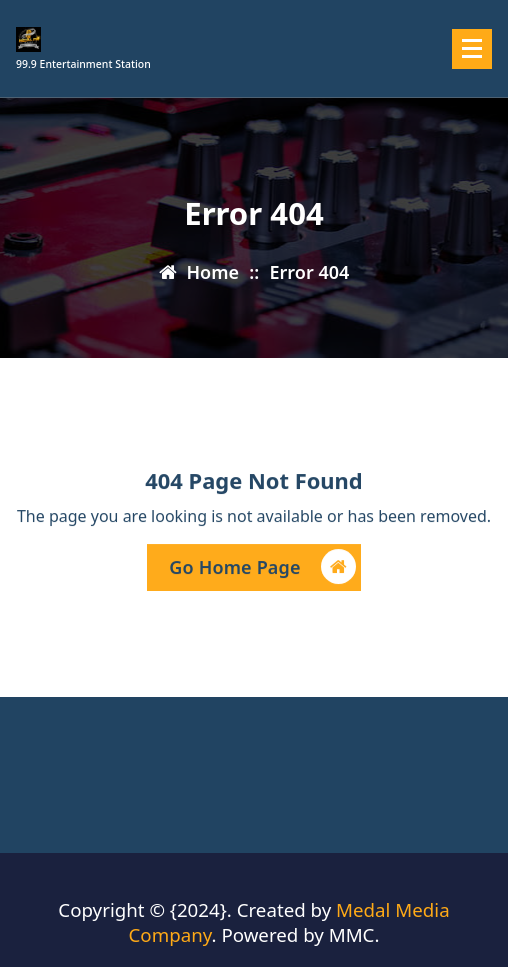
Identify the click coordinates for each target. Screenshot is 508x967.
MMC (352, 934)
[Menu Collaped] (472, 49)
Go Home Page (262, 568)
